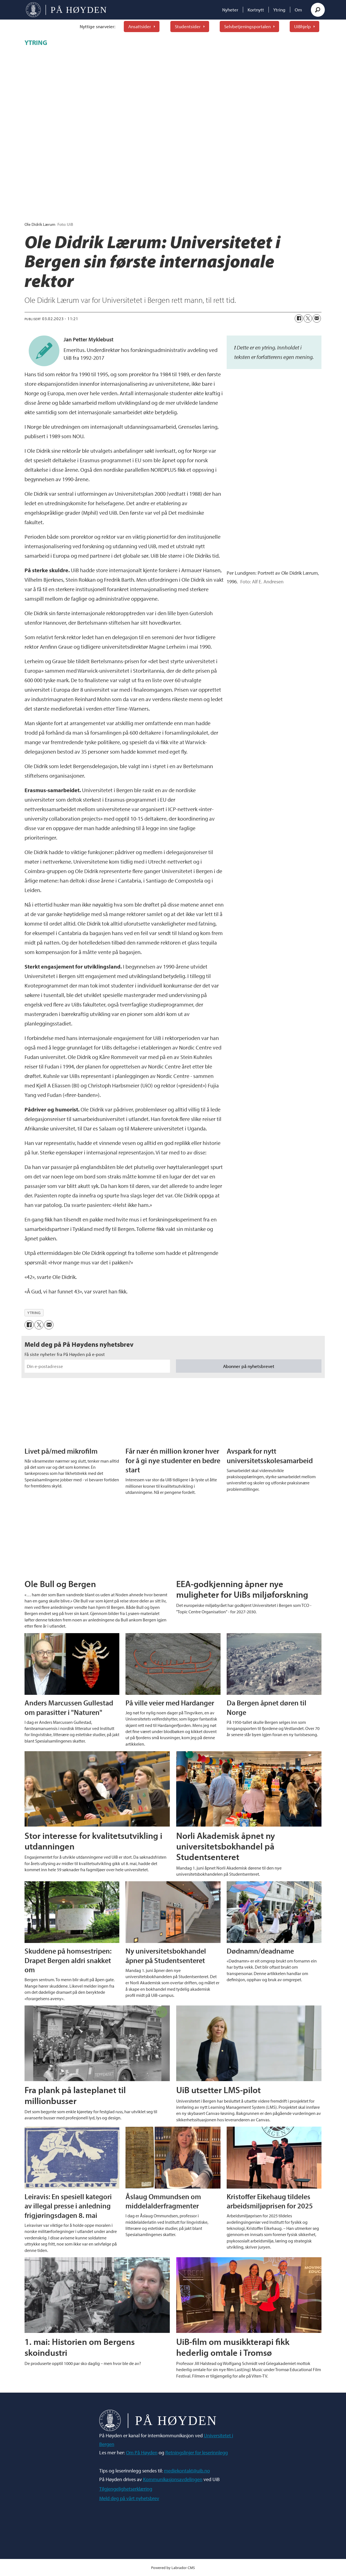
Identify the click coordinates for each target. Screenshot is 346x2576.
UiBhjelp (302, 26)
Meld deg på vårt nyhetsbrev (129, 2498)
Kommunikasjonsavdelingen (172, 2479)
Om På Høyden (142, 2452)
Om (298, 10)
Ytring (279, 10)
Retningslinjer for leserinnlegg (196, 2452)
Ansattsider (139, 26)
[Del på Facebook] (299, 318)
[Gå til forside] (66, 9)
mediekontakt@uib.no (187, 2470)
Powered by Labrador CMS (173, 2567)
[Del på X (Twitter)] (308, 318)
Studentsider (188, 26)
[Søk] (318, 10)
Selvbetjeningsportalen (247, 26)
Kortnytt (256, 10)
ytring (33, 1312)
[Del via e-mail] (317, 318)
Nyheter (230, 10)
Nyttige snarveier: (97, 26)
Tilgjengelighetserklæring (125, 2489)
